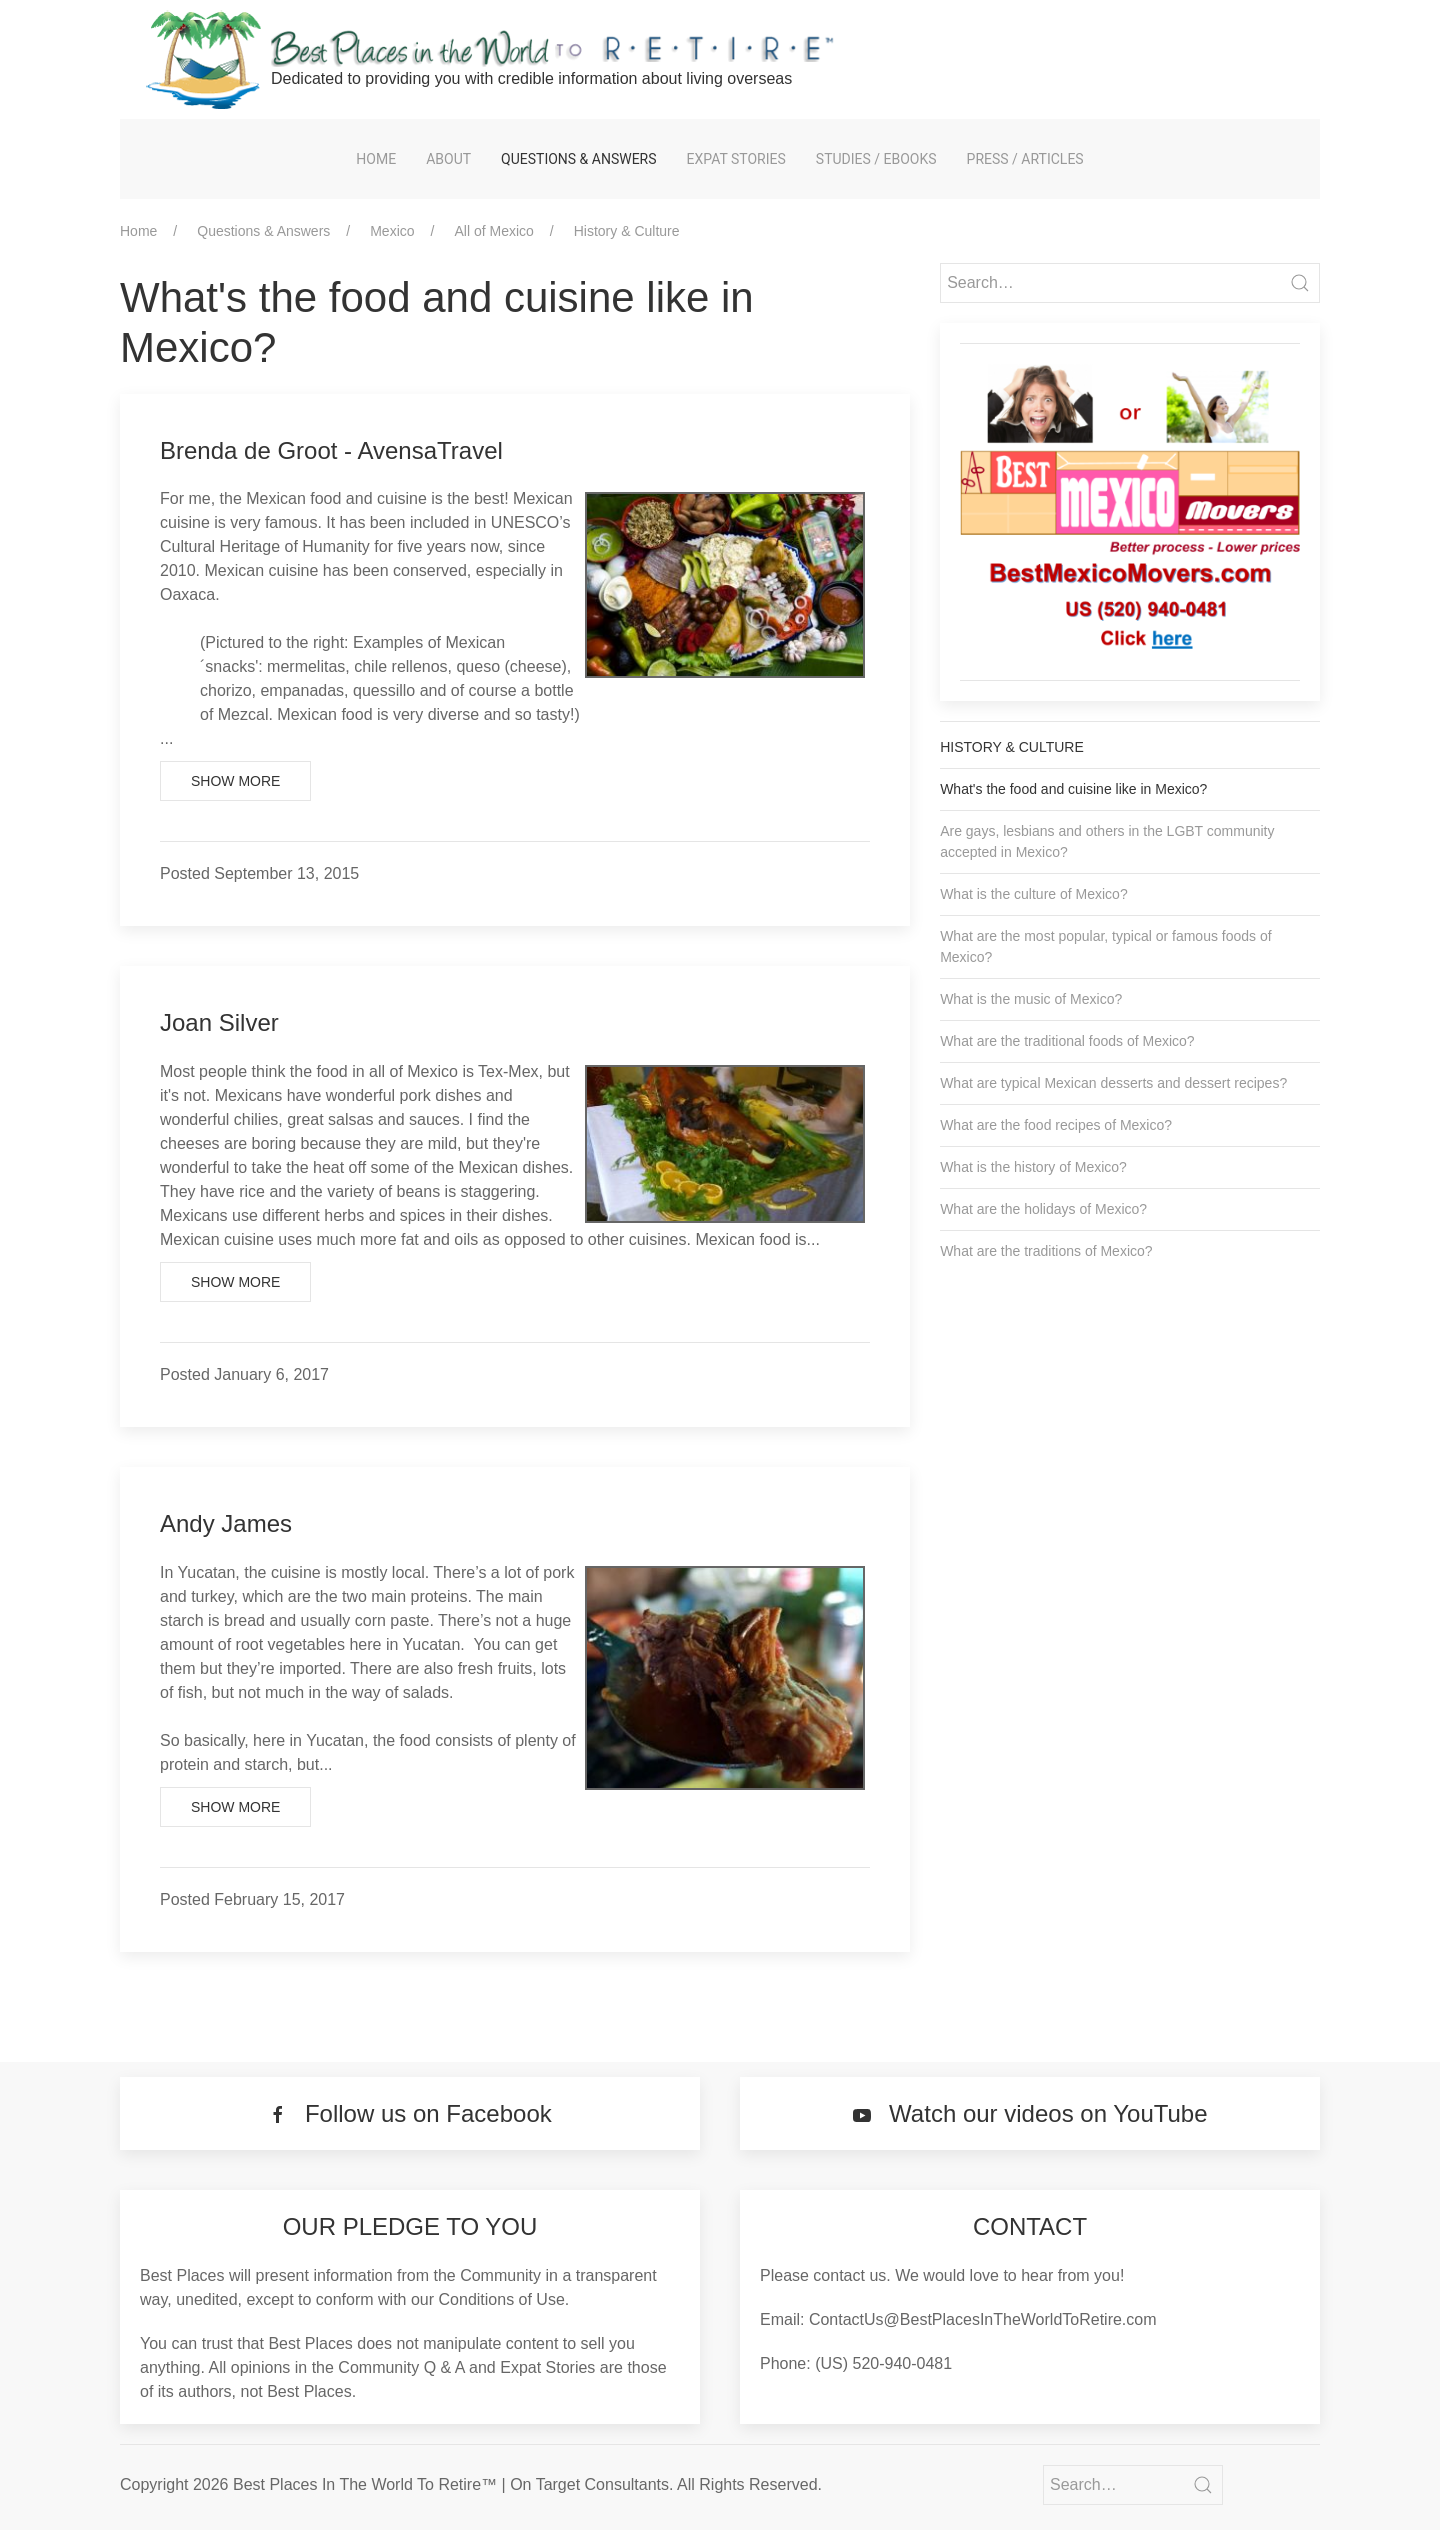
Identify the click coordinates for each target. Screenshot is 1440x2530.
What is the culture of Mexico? (1034, 894)
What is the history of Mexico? (1033, 1167)
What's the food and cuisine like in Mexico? (1073, 789)
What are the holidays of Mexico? (1043, 1209)
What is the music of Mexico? (1031, 999)
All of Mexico (493, 231)
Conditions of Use (502, 2299)
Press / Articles (1025, 159)
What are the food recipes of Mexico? (1056, 1125)
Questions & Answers (578, 159)
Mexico (392, 231)
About (448, 159)
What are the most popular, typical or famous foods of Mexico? (1106, 946)
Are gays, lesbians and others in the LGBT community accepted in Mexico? (1107, 841)
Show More (235, 781)
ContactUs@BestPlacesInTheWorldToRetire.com (983, 2319)
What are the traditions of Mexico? (1046, 1251)
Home (376, 159)
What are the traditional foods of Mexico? (1067, 1041)
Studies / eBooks (876, 159)
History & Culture (627, 231)
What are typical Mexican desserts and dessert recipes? (1113, 1083)
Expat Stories (736, 159)
